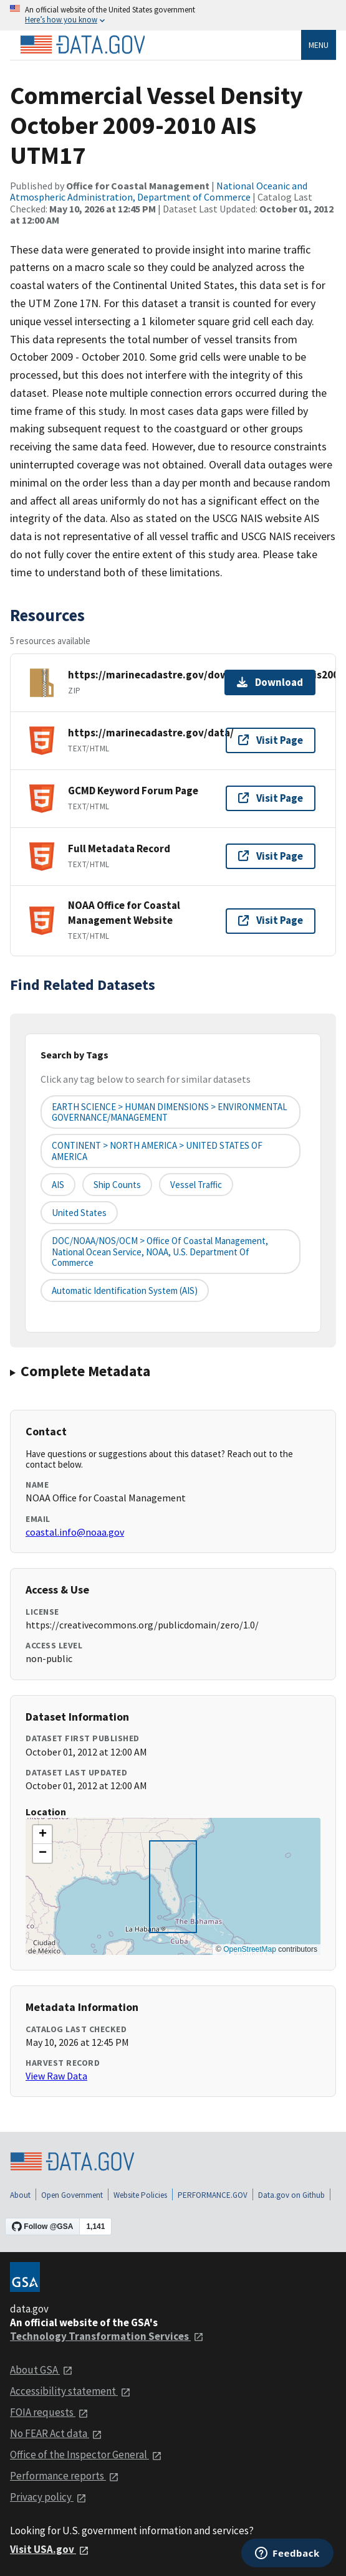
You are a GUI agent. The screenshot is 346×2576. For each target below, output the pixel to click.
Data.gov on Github (291, 2195)
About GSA (41, 2370)
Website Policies (140, 2195)
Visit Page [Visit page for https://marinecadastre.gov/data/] (270, 740)
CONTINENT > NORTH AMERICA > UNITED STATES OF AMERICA (157, 1150)
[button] (42, 1834)
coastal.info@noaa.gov (75, 1532)
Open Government (72, 2195)
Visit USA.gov (49, 2549)
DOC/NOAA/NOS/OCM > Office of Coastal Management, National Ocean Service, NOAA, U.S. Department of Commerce (160, 1251)
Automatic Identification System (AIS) (125, 1290)
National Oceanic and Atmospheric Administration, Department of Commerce (158, 191)
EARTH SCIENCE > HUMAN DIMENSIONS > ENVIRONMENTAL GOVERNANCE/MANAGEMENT (169, 1112)
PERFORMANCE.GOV (212, 2195)
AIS (58, 1185)
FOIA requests (49, 2412)
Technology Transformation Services (107, 2336)
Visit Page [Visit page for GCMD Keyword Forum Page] (270, 798)
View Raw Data (56, 2076)
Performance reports (64, 2476)
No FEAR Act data (56, 2433)
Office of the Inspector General (86, 2454)
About (20, 2195)
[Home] (82, 45)
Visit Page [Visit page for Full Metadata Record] (270, 856)
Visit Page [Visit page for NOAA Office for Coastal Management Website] (270, 920)
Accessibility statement (70, 2391)
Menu (319, 44)
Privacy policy (48, 2497)
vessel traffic (196, 1185)
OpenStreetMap (249, 1949)
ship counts (117, 1185)
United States (79, 1213)
